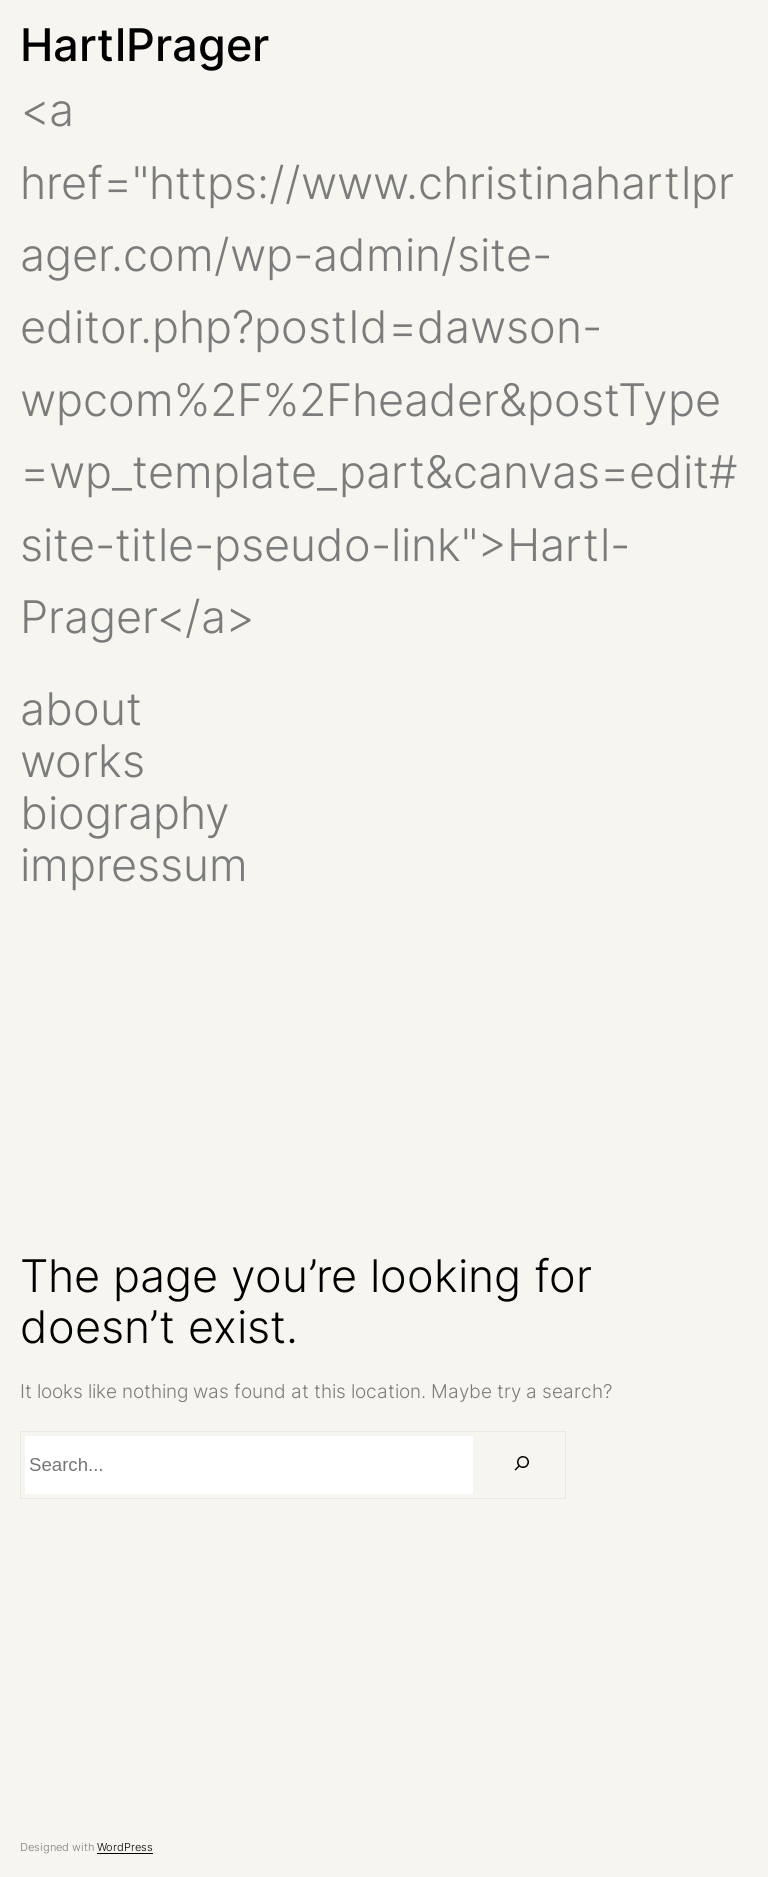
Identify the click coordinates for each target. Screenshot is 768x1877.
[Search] (522, 1465)
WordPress (125, 1847)
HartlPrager (144, 44)
